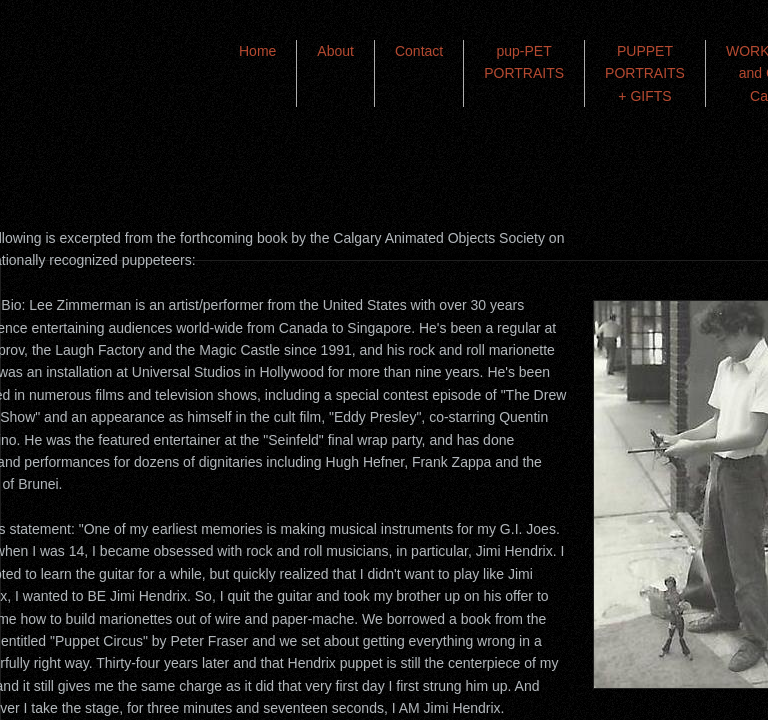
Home (257, 51)
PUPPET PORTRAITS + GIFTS (645, 73)
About (335, 51)
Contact (419, 51)
